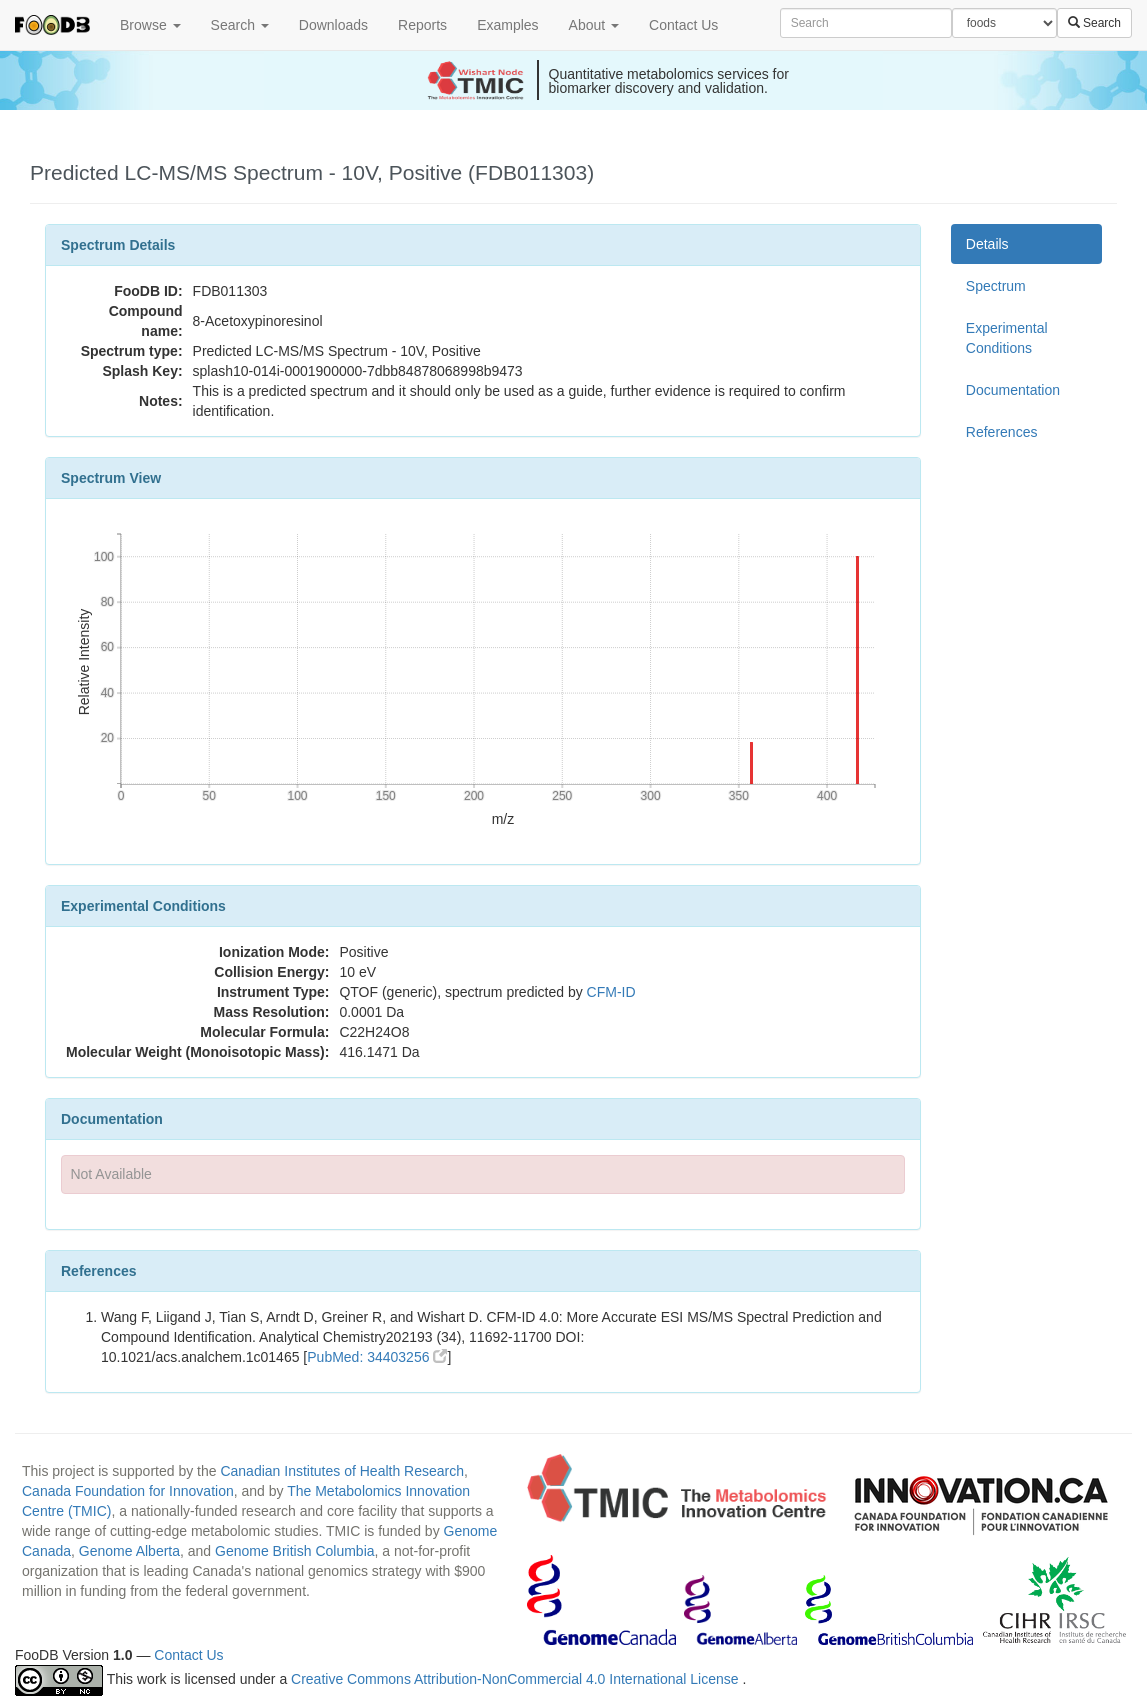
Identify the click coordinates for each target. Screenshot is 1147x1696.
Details (987, 244)
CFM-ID (611, 992)
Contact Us (683, 25)
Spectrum (996, 286)
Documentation (1013, 390)
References (1002, 432)
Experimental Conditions (1007, 338)
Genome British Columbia (295, 1551)
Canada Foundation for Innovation (128, 1491)
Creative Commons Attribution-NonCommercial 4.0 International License (516, 1679)
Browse (150, 25)
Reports (422, 25)
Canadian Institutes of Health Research (342, 1471)
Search (240, 25)
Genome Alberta (129, 1551)
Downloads (333, 25)
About (594, 25)
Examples (507, 25)
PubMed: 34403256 (377, 1357)
